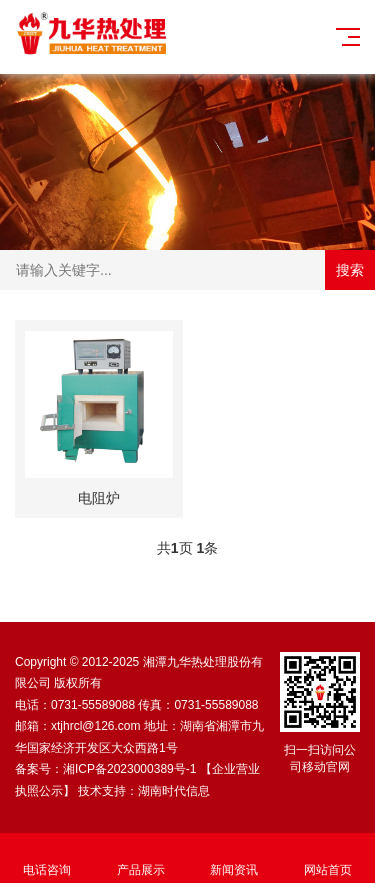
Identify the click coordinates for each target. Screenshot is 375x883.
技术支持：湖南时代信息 (144, 791)
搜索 (350, 270)
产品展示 (141, 858)
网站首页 (328, 858)
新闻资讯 (235, 858)
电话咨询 (47, 858)
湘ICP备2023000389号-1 (129, 769)
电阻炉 (99, 498)
